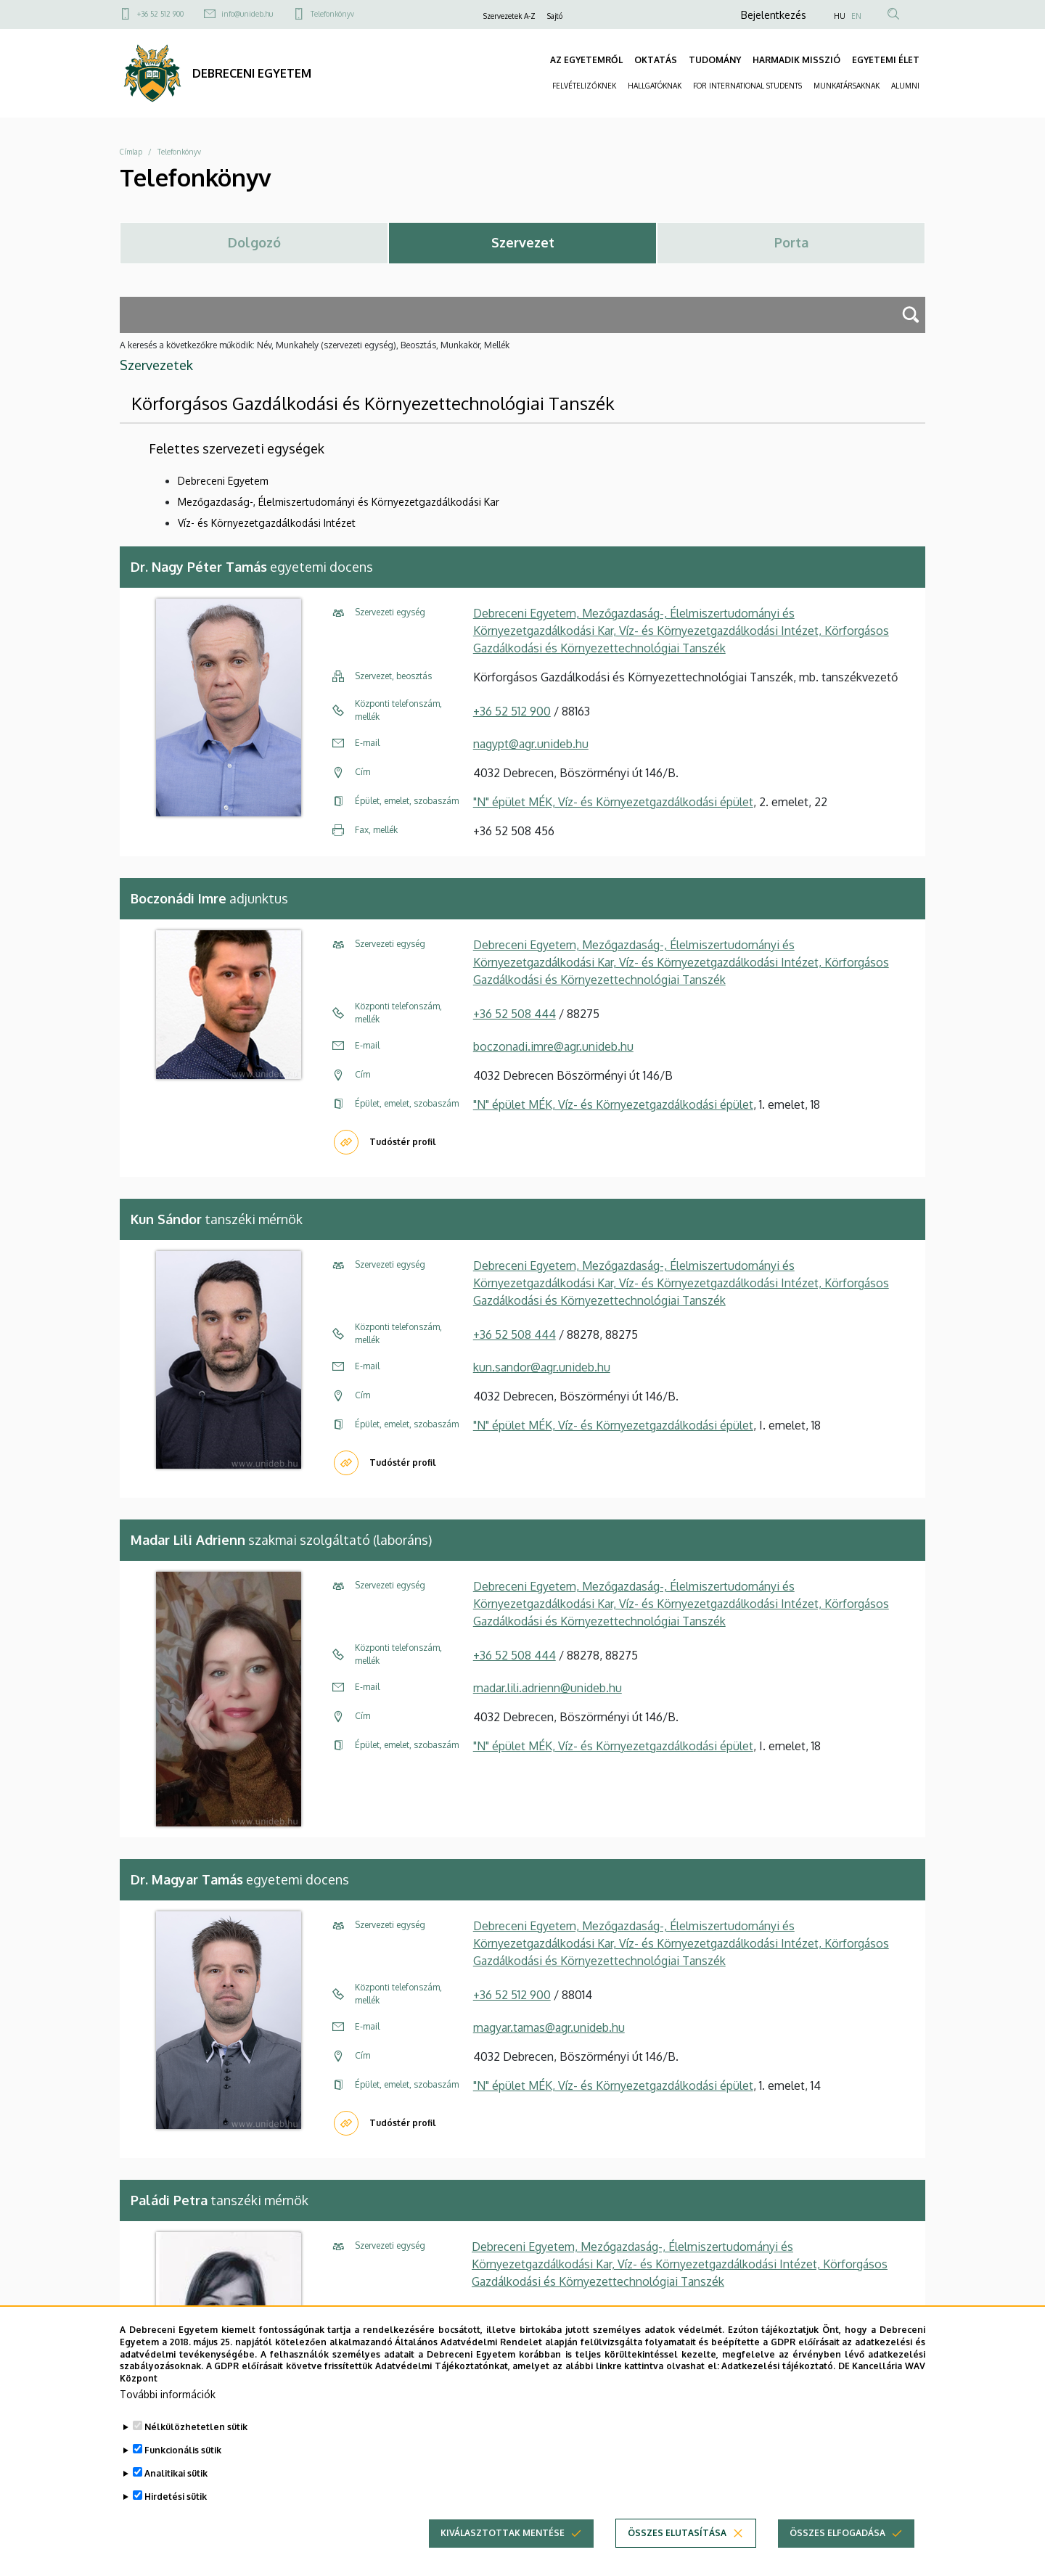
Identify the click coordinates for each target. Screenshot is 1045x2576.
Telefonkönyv (332, 13)
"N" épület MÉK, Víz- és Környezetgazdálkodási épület (613, 802)
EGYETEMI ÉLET (885, 59)
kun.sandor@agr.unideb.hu (541, 1367)
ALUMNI (905, 85)
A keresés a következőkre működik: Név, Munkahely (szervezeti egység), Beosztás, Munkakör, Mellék (314, 345)
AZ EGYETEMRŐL (586, 59)
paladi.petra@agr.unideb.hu (542, 2310)
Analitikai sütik (176, 2499)
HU (839, 16)
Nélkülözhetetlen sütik (195, 2453)
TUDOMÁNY (715, 59)
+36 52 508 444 (514, 1013)
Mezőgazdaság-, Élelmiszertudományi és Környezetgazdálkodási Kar (338, 502)
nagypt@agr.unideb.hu (531, 744)
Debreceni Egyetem (223, 481)
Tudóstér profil (402, 1141)
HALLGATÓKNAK (654, 85)
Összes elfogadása (837, 2559)
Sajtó (554, 16)
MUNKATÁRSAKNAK (847, 85)
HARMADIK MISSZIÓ (796, 59)
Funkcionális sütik (182, 2476)
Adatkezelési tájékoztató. (778, 2392)
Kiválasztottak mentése (502, 2559)
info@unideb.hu (247, 13)
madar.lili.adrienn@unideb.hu (547, 1688)
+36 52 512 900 (160, 13)
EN (856, 16)
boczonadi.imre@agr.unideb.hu (553, 1046)
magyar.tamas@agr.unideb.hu (549, 2027)
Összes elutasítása (677, 2559)
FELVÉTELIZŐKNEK (584, 85)
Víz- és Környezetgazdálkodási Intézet (267, 523)
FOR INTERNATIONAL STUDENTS (747, 85)
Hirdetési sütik (175, 2522)
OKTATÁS (655, 59)
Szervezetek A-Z (509, 16)
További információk (168, 2420)
